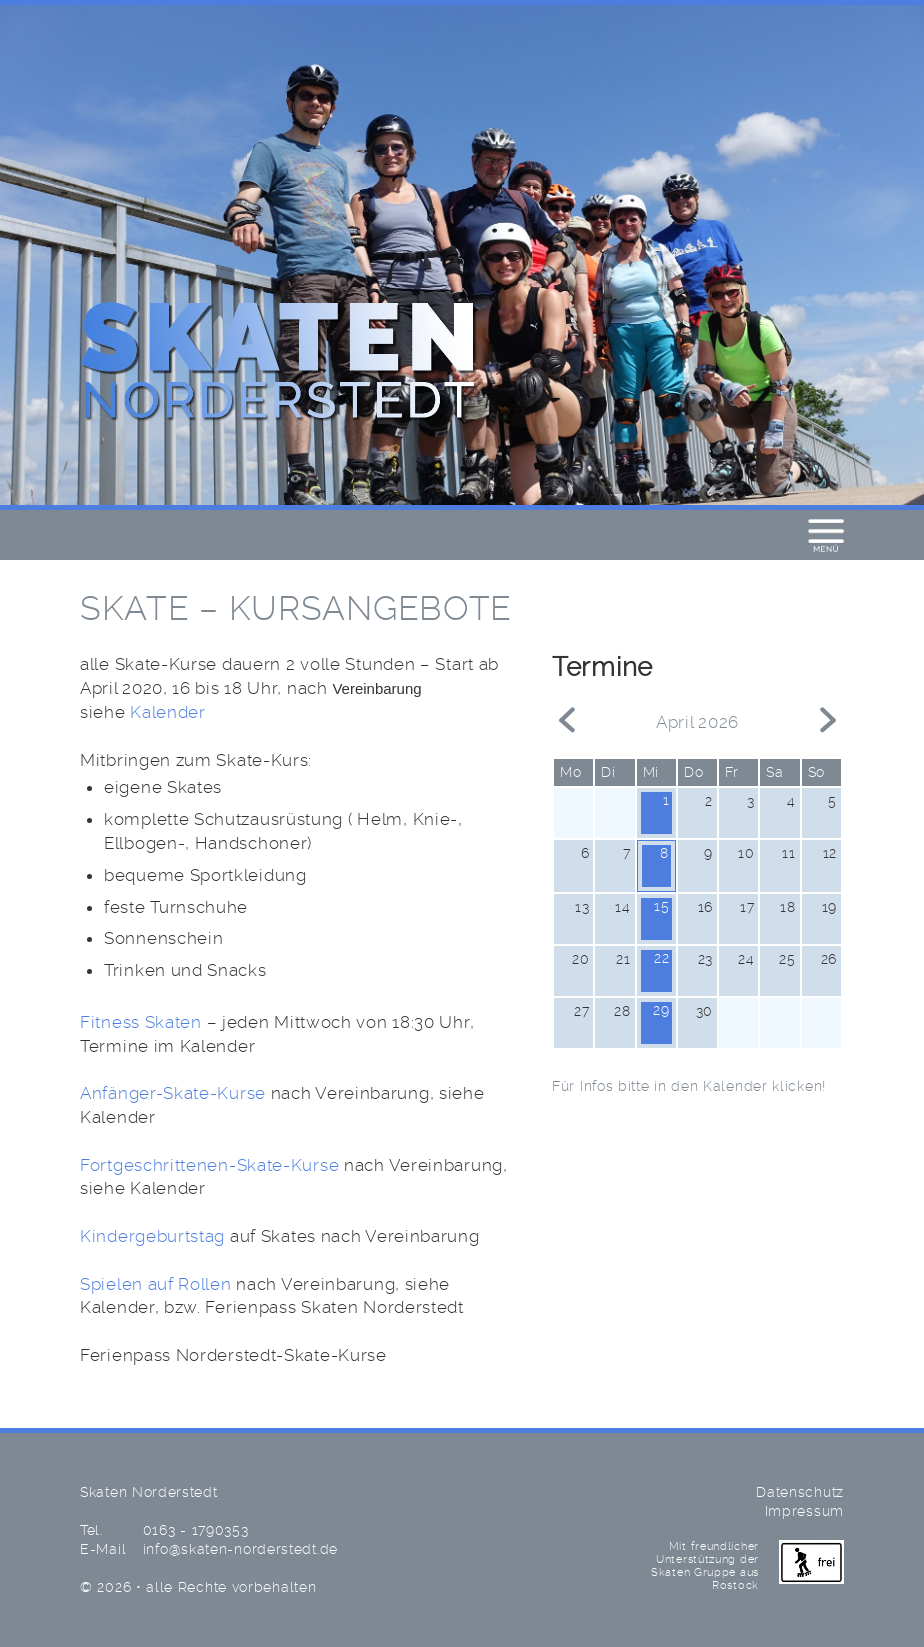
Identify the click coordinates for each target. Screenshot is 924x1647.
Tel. (91, 1530)
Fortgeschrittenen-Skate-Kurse (209, 1166)
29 (661, 1010)
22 (661, 958)
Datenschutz (800, 1493)
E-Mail (103, 1549)
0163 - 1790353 (196, 1531)
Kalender (168, 713)
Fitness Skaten (141, 1023)
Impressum (804, 1512)
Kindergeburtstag (152, 1237)
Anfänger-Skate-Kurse (173, 1094)
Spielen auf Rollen (156, 1285)
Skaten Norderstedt (280, 363)
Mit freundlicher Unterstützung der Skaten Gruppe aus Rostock (747, 1566)
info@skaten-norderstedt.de (240, 1550)
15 (661, 906)
